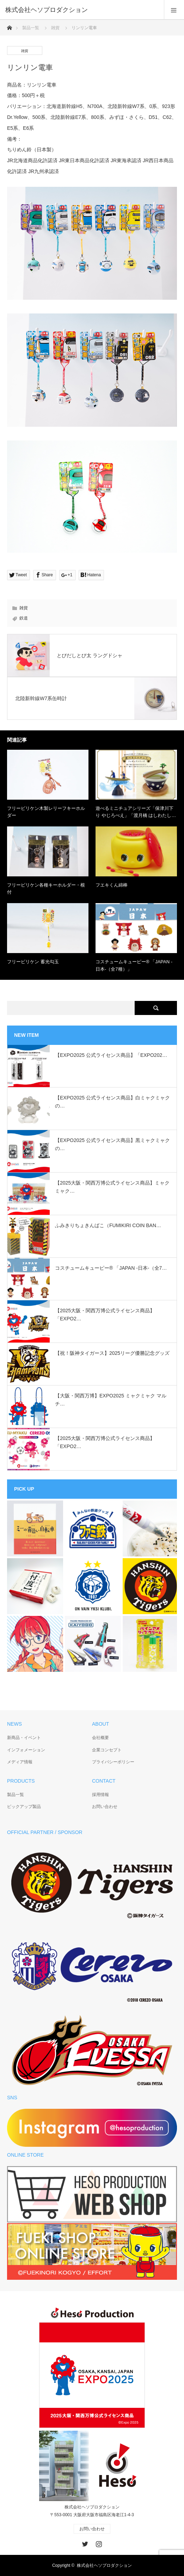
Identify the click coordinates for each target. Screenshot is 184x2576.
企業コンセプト (107, 1749)
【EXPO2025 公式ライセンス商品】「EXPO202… (111, 1055)
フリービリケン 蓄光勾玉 (33, 961)
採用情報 (100, 1794)
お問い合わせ (104, 1806)
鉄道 (23, 618)
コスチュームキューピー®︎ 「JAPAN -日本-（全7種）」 (134, 965)
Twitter (84, 2542)
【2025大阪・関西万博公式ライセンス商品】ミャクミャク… (112, 1186)
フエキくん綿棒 (112, 885)
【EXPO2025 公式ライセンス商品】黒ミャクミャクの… (112, 1144)
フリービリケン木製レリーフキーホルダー (46, 812)
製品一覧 (30, 27)
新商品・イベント (24, 1737)
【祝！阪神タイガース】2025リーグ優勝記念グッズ (112, 1353)
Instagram (98, 2542)
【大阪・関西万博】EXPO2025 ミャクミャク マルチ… (110, 1399)
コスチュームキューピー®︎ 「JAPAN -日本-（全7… (111, 1268)
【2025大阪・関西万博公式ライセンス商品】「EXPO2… (105, 1314)
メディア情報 (19, 1761)
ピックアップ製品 (24, 1806)
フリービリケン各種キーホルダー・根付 (46, 888)
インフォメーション (26, 1749)
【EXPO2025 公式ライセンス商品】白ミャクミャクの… (112, 1101)
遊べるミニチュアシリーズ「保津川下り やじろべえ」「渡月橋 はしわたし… (136, 812)
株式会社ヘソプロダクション (104, 2565)
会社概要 (100, 1737)
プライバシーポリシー (113, 1761)
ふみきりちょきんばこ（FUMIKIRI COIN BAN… (108, 1225)
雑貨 (55, 27)
